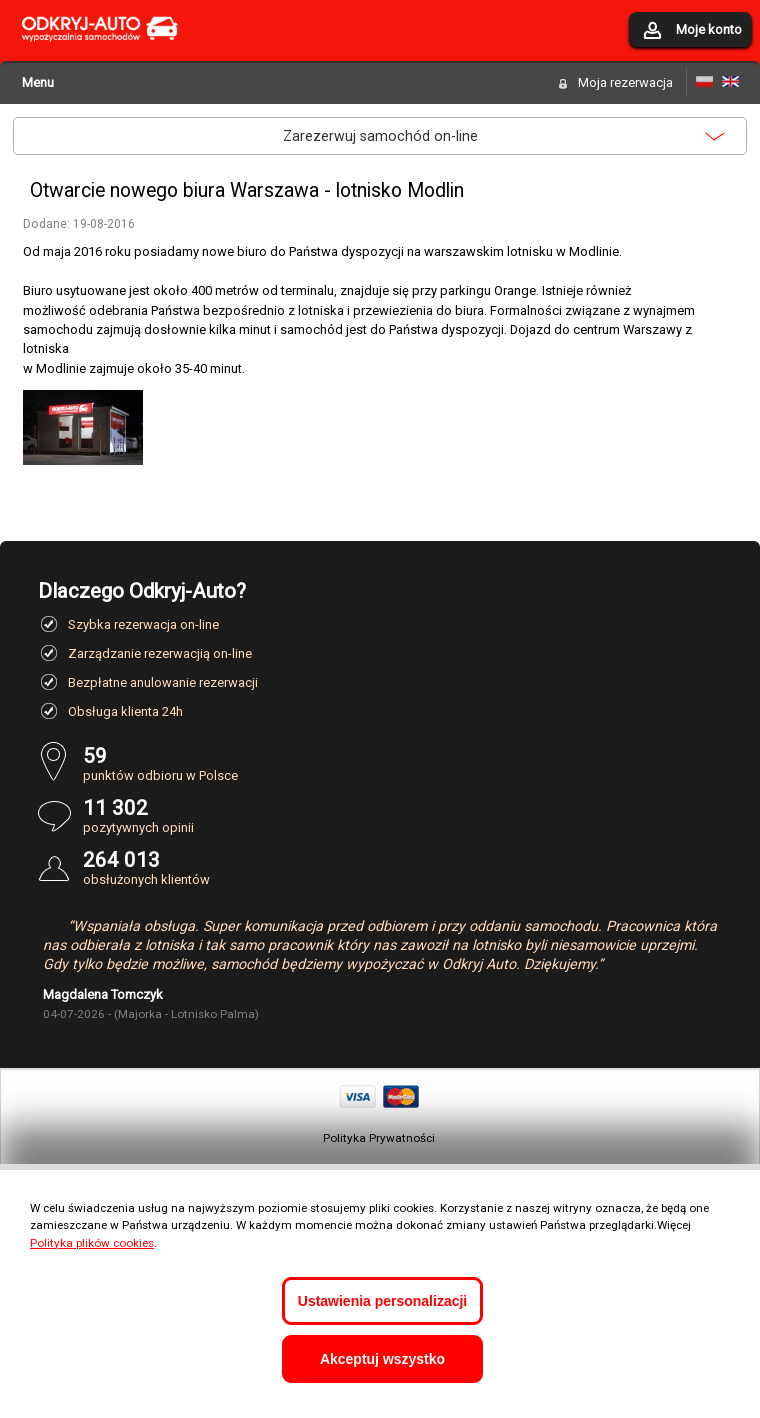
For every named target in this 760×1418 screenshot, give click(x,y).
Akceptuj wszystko (382, 1359)
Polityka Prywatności (379, 1138)
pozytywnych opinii (402, 815)
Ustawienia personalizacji (382, 1301)
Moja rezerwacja (625, 82)
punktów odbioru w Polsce (402, 763)
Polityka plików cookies (92, 1243)
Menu (38, 82)
